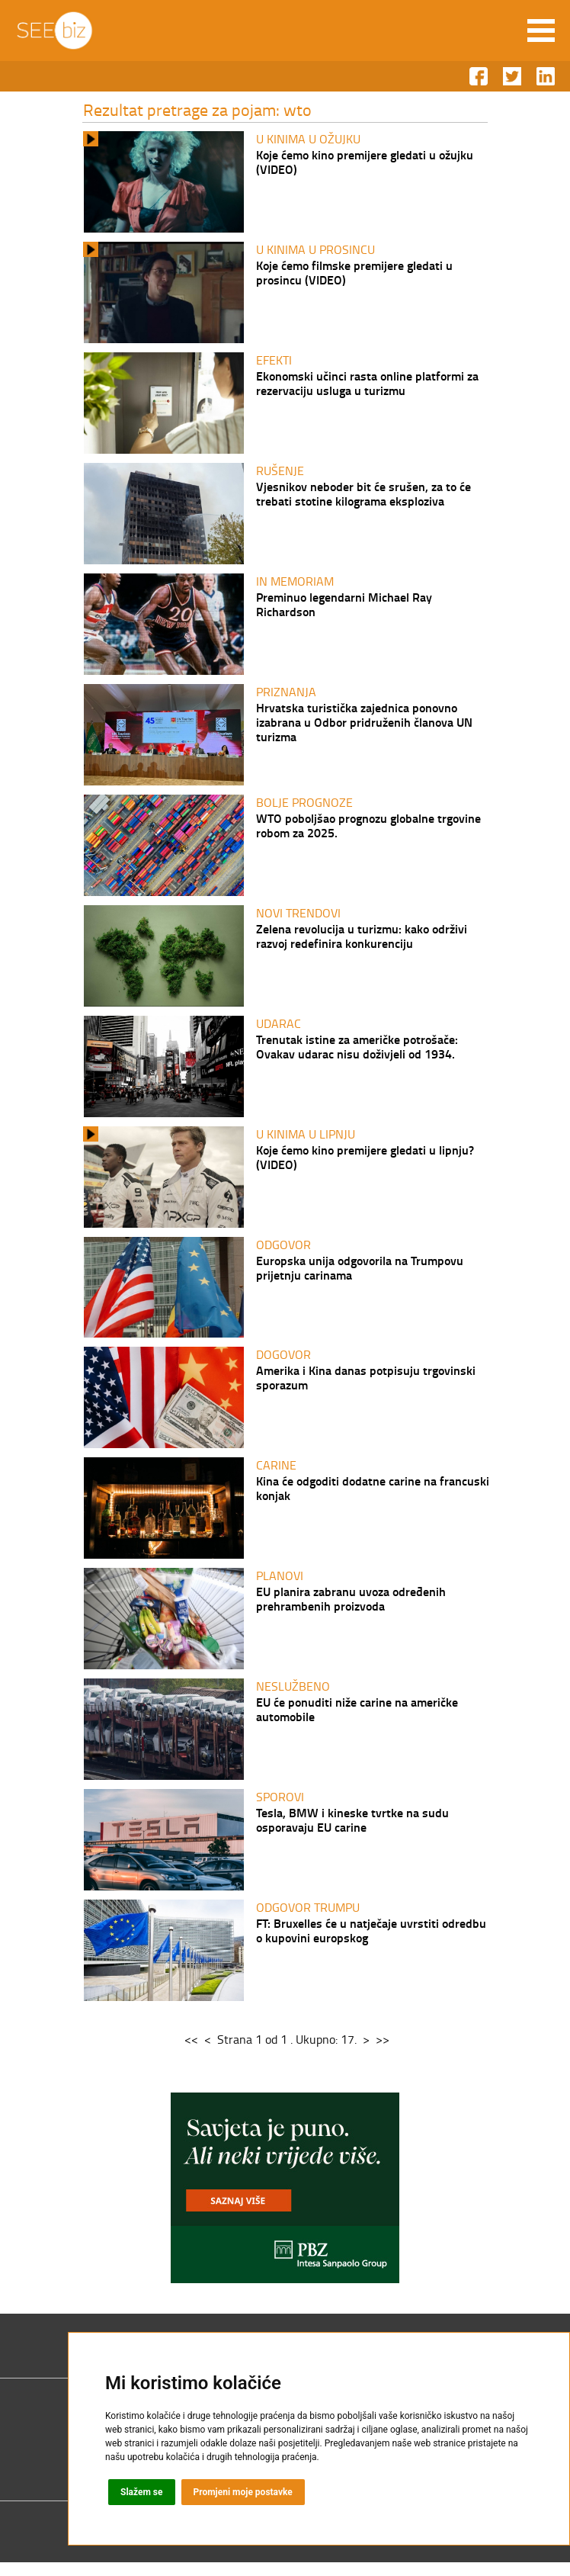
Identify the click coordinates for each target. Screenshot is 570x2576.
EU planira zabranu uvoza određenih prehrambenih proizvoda (351, 1609)
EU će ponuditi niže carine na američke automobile (357, 1720)
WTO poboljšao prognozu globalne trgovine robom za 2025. (368, 830)
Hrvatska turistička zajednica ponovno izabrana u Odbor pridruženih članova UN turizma (364, 725)
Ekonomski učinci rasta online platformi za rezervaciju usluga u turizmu (367, 384)
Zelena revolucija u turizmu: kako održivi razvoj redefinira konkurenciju (361, 941)
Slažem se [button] (141, 2492)
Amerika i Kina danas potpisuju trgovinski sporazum (366, 1386)
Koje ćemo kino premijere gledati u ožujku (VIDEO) (364, 162)
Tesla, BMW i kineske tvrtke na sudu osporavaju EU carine (352, 1832)
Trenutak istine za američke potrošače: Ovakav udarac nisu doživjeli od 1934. (357, 1052)
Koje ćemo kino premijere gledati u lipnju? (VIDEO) (365, 1164)
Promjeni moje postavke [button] (243, 2492)
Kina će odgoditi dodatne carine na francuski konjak (372, 1498)
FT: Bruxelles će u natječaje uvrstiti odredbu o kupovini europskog (371, 1943)
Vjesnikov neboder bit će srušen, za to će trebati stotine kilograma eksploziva (363, 496)
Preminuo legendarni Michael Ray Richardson (344, 607)
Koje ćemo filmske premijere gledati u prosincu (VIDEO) (354, 273)
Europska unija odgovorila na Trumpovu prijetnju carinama (359, 1275)
